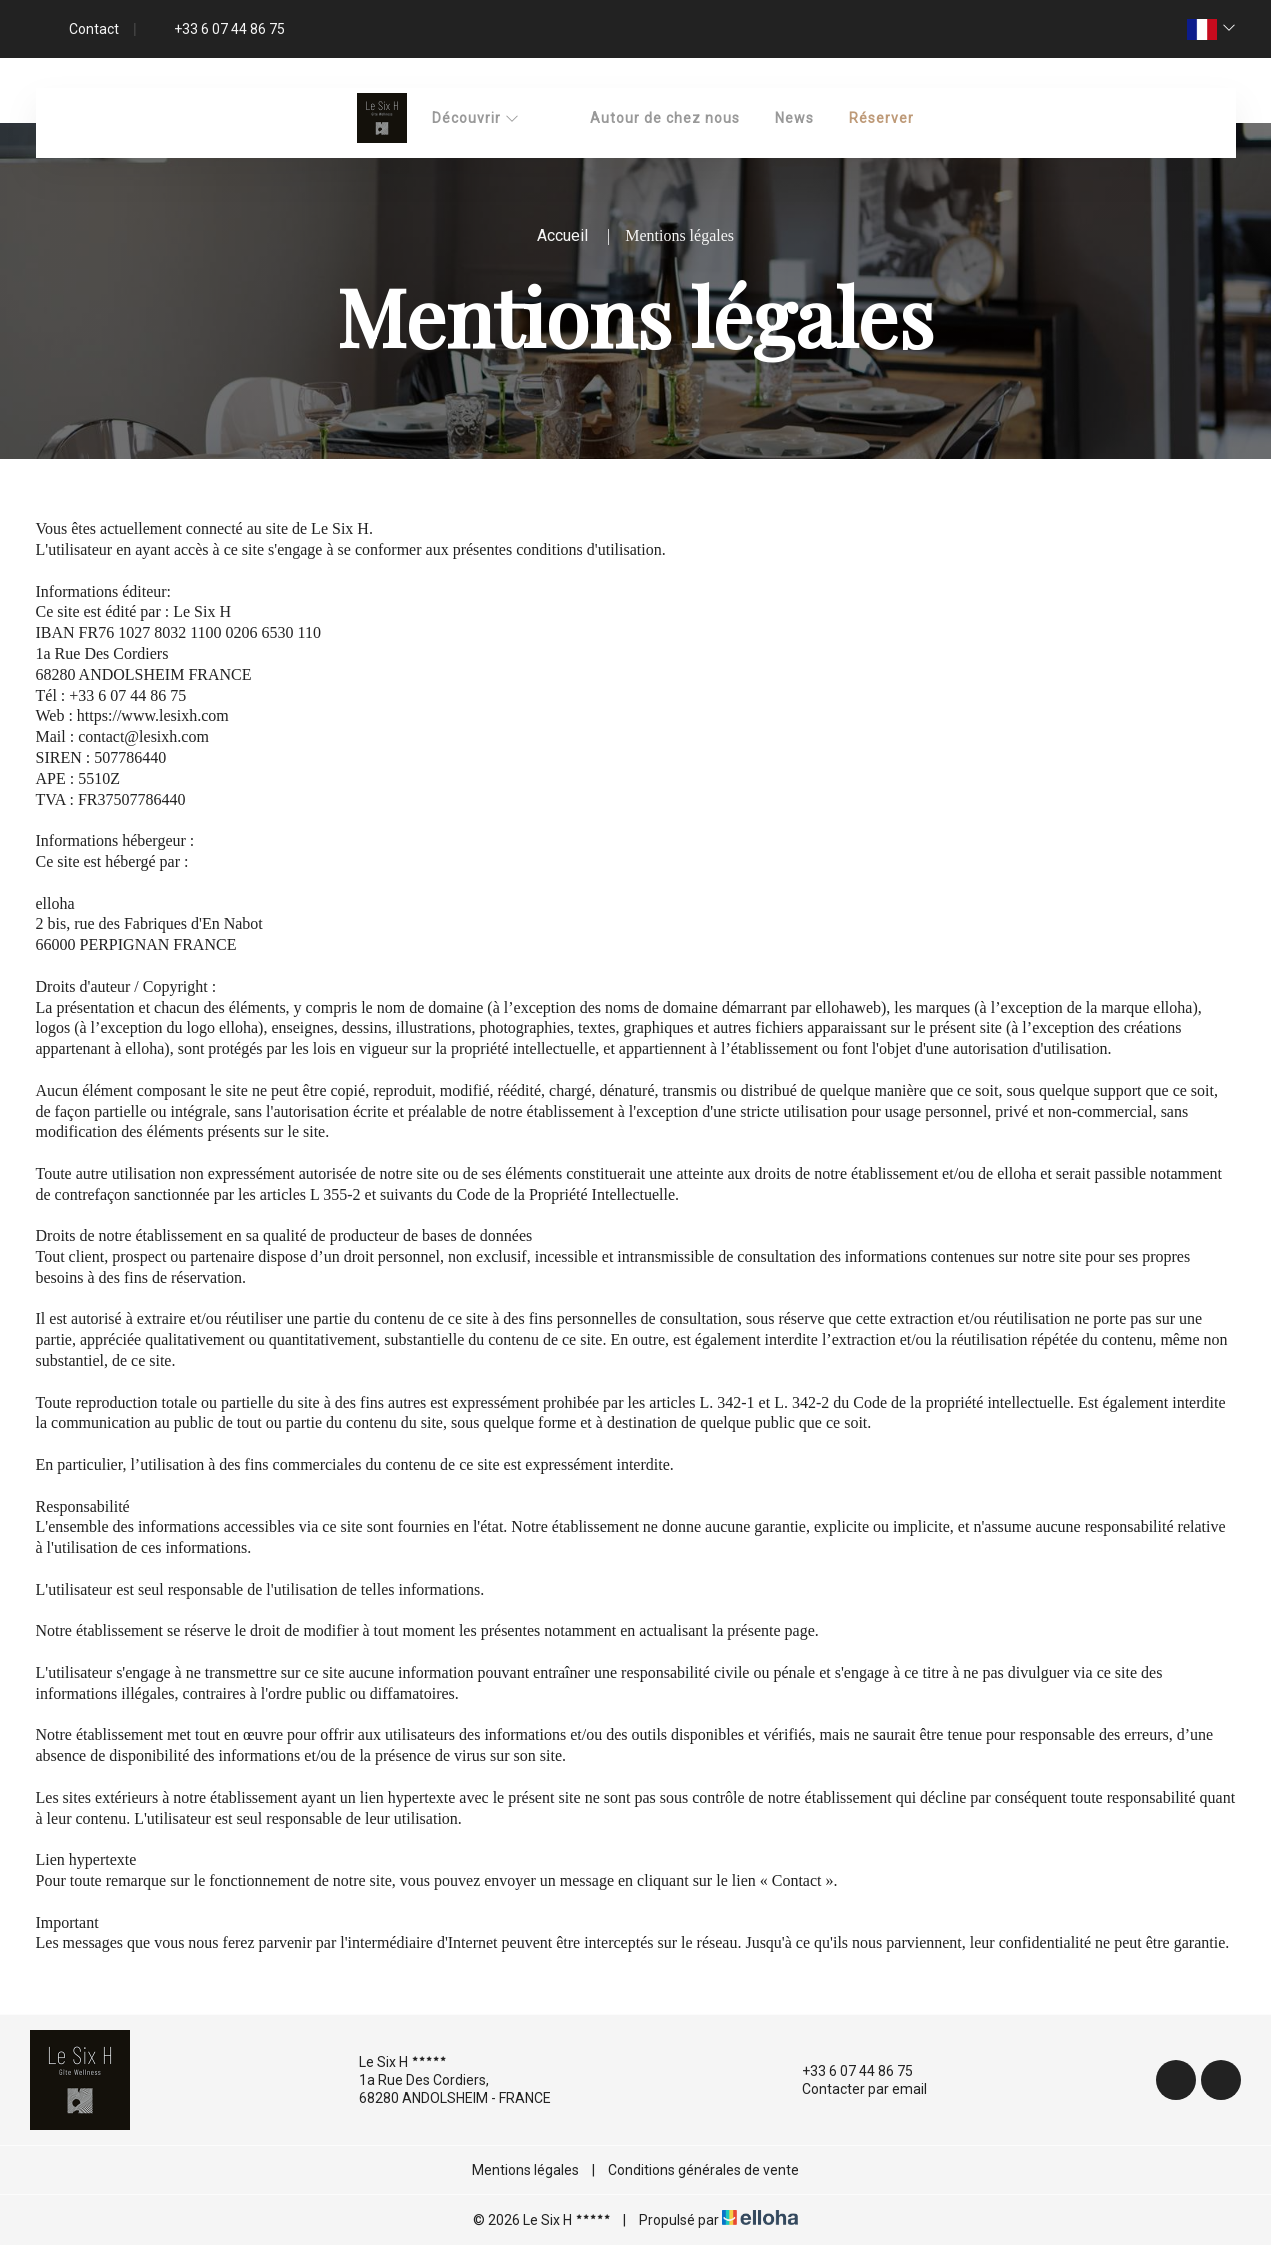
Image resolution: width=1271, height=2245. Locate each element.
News (794, 118)
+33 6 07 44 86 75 (846, 2071)
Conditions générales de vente (703, 2170)
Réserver (881, 118)
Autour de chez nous (665, 118)
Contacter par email (853, 2089)
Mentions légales (525, 2170)
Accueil (562, 235)
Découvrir (476, 118)
